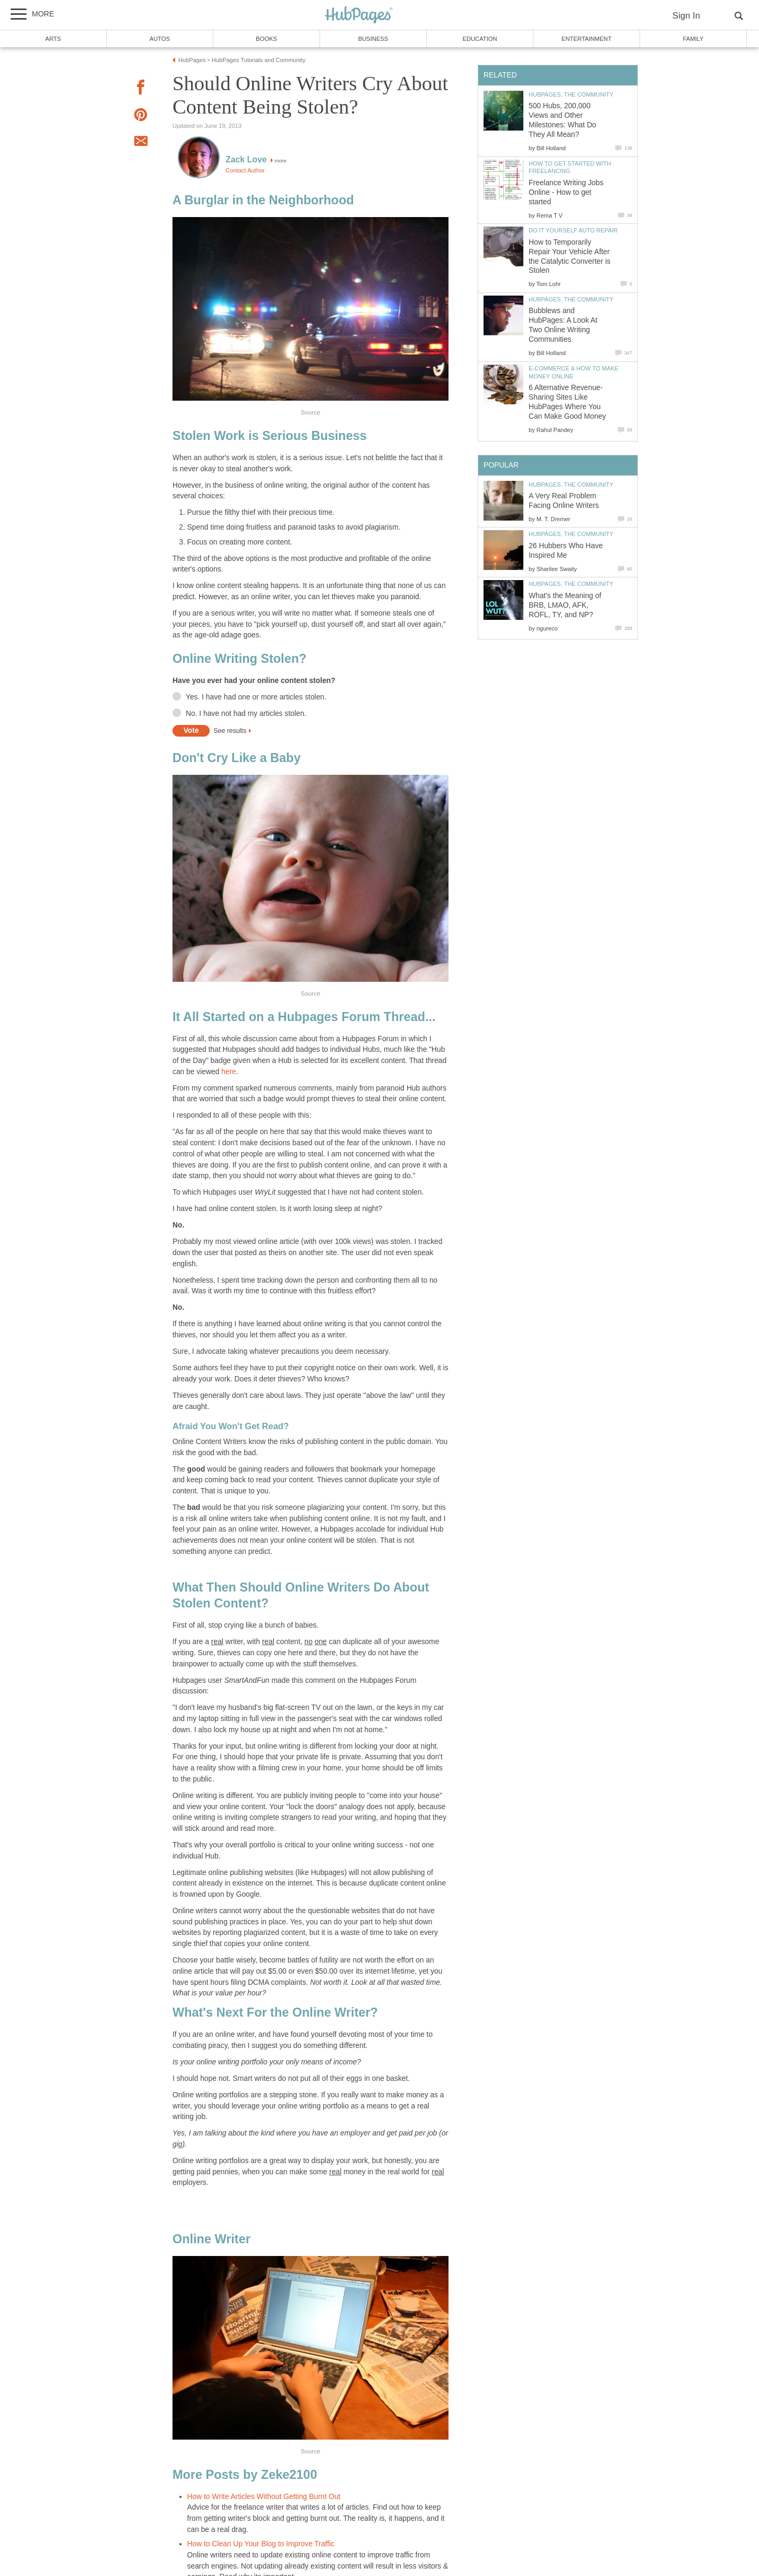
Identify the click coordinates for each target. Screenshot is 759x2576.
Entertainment (586, 39)
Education (479, 39)
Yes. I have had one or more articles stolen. (256, 697)
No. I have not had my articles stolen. (246, 714)
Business (373, 39)
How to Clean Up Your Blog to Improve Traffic (260, 2544)
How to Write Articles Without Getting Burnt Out (264, 2497)
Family (693, 39)
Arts (53, 39)
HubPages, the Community (571, 94)
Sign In (686, 16)
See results (229, 730)
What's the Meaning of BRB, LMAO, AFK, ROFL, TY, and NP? (565, 605)
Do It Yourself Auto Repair (573, 230)
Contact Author (245, 170)
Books (266, 39)
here (228, 1072)
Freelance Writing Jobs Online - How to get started (566, 192)
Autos (160, 39)
